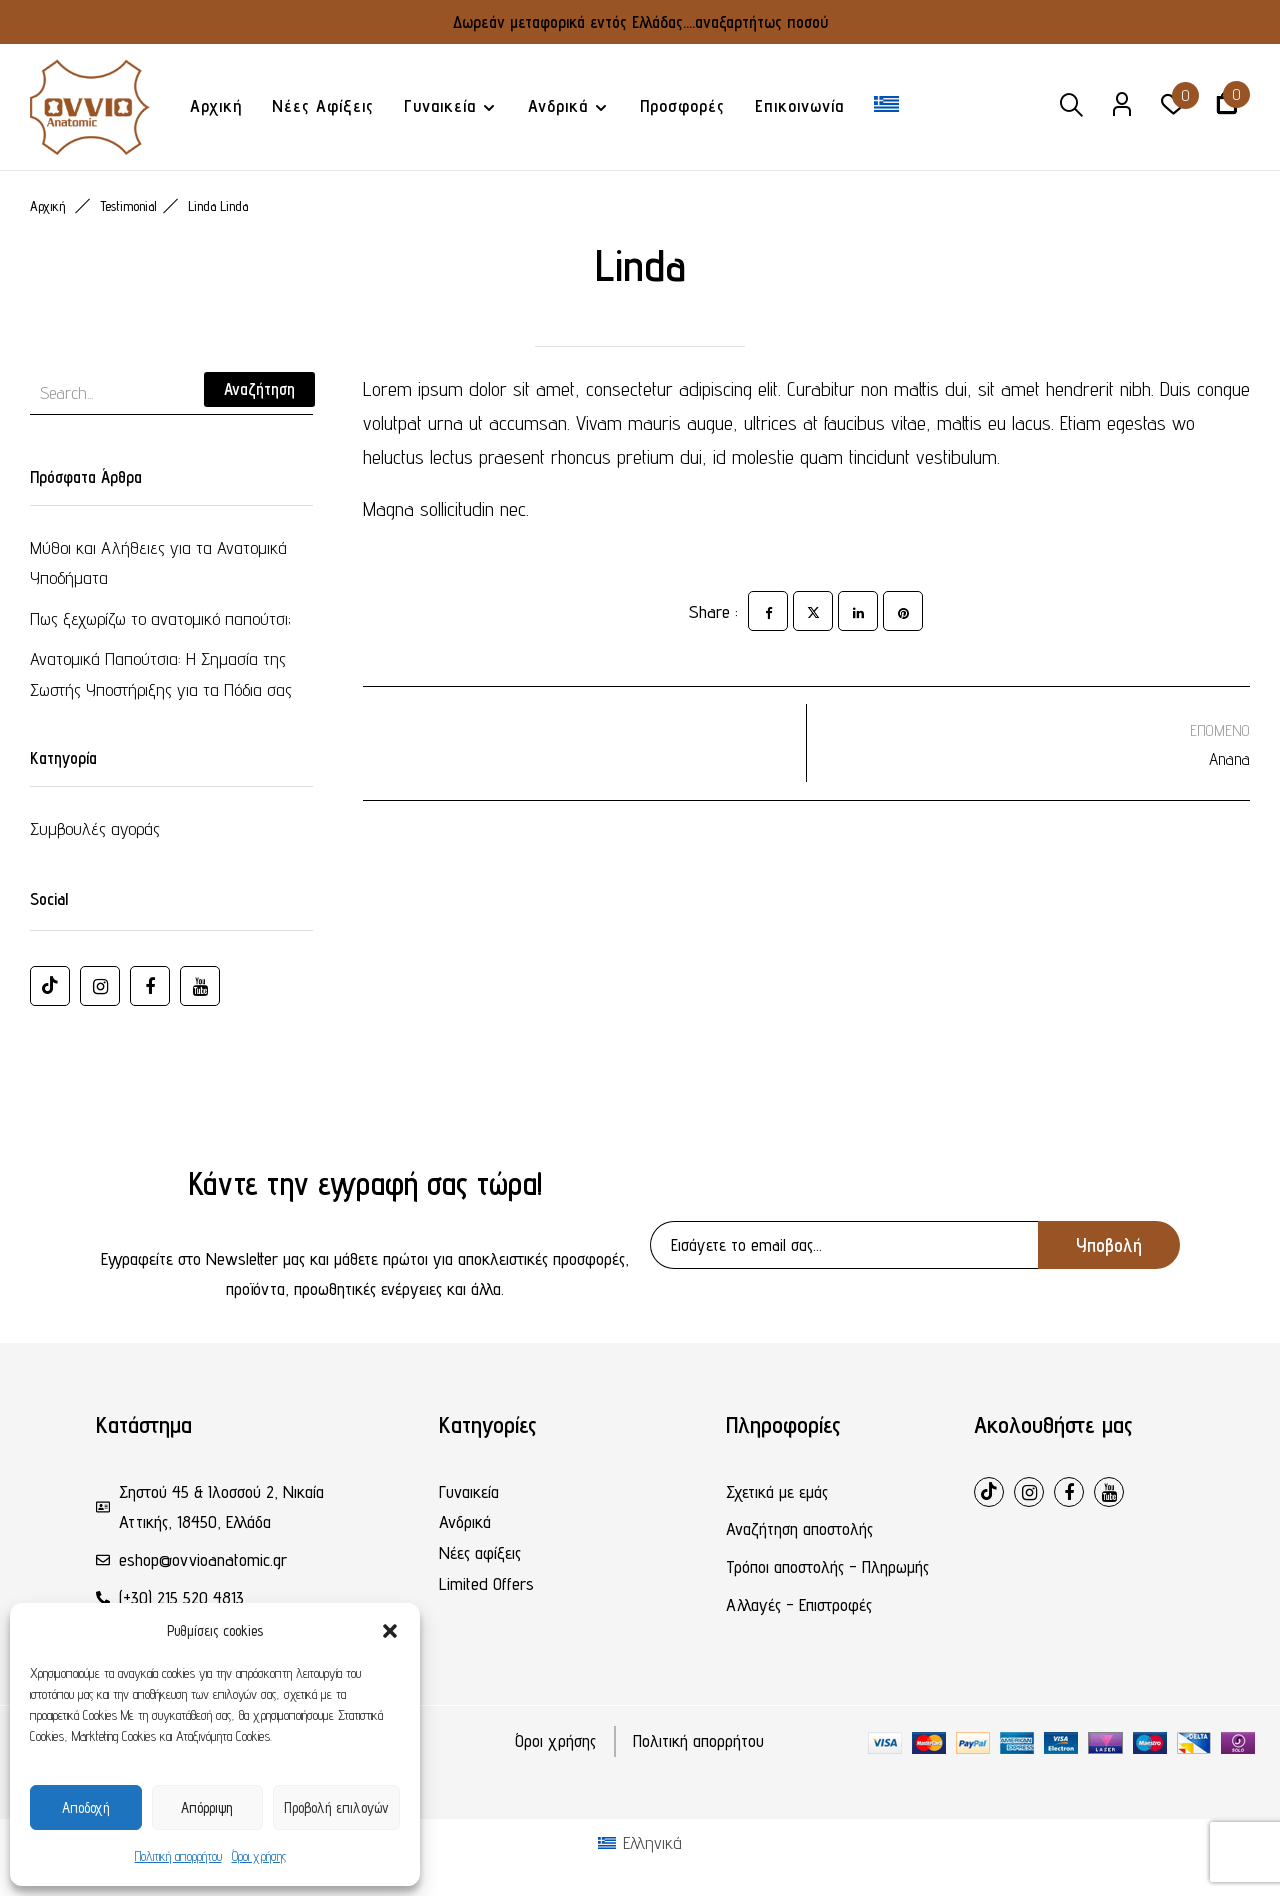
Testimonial (128, 206)
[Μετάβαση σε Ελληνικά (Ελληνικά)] (640, 1843)
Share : (713, 611)
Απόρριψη (207, 1807)
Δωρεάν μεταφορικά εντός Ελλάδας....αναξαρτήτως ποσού (640, 22)
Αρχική (47, 206)
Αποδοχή (86, 1807)
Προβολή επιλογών (336, 1807)
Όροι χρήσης (259, 1856)
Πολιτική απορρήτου (178, 1856)
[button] (390, 1631)
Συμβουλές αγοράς (95, 828)
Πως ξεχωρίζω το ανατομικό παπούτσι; (160, 618)
